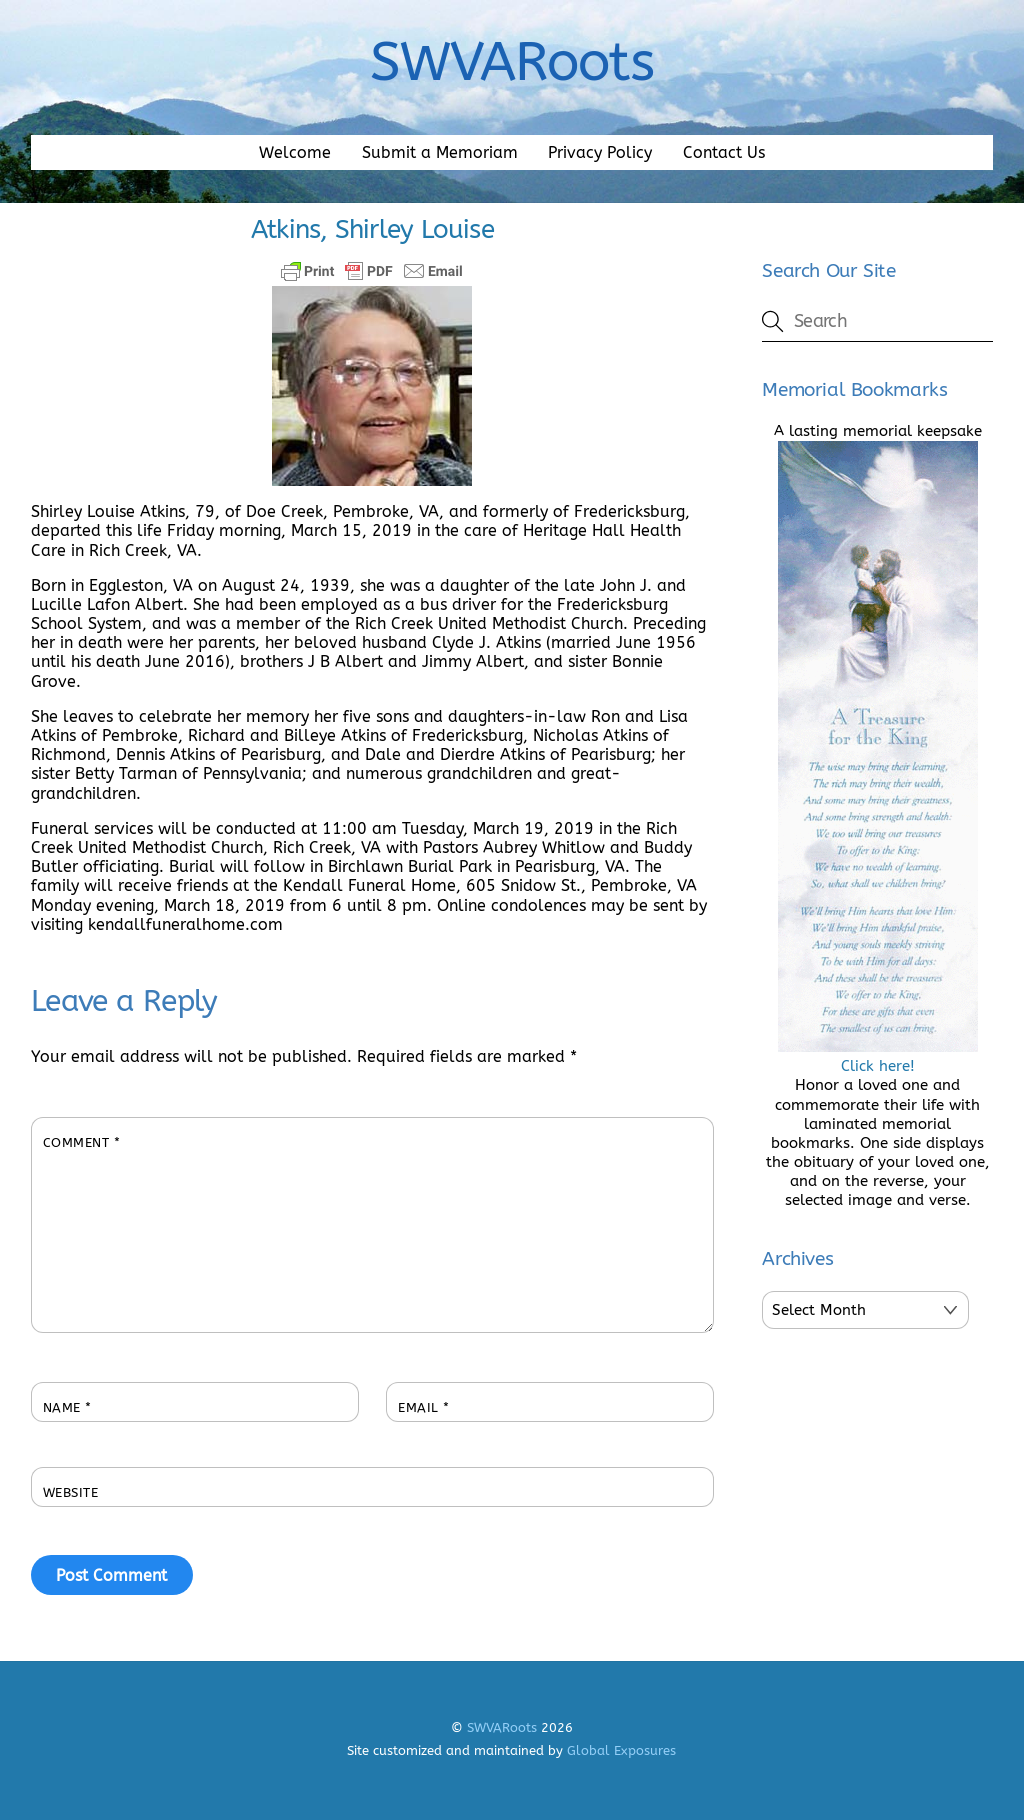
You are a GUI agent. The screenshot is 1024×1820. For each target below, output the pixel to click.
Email (424, 1407)
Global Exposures (621, 1750)
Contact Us (724, 152)
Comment (82, 1142)
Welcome (295, 152)
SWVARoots (502, 1727)
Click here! (878, 1056)
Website (71, 1492)
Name (67, 1407)
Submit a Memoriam (440, 152)
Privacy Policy (600, 152)
